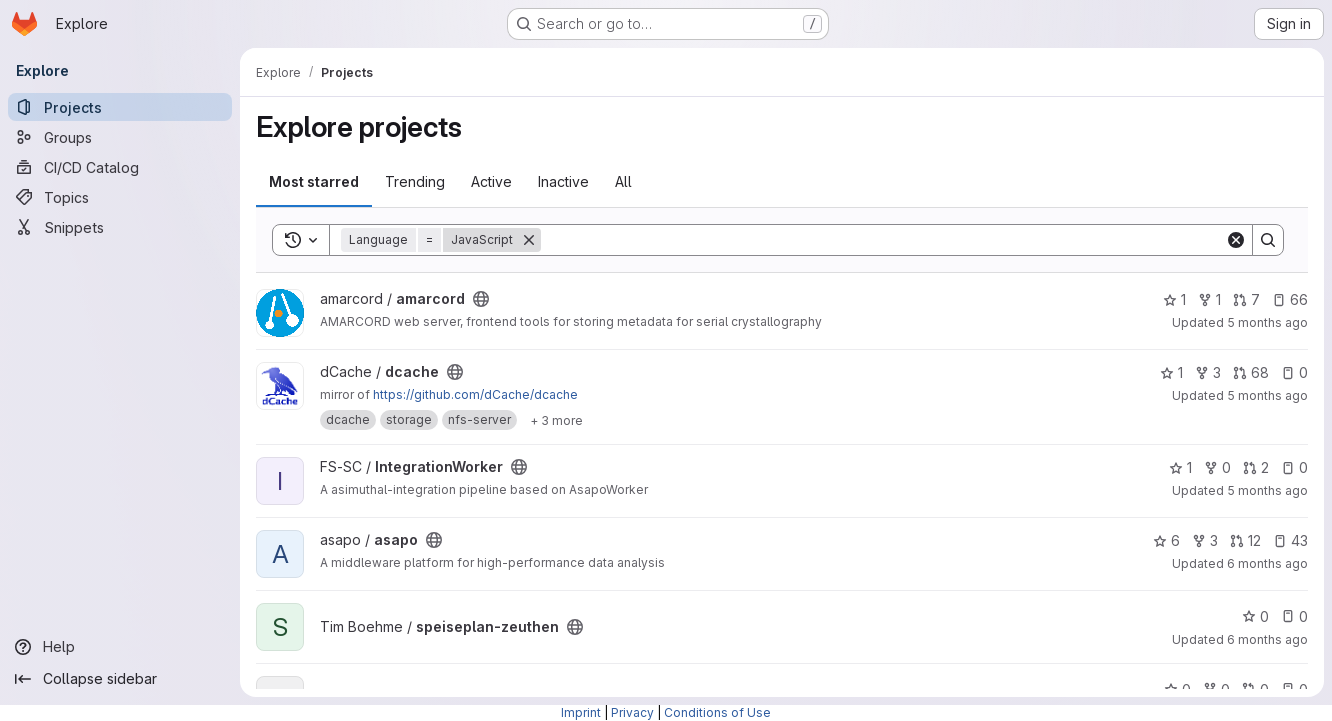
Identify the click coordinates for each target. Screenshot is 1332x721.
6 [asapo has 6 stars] (1166, 540)
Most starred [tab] (314, 181)
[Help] (120, 647)
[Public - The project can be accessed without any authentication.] (481, 299)
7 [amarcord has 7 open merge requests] (1246, 299)
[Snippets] (120, 227)
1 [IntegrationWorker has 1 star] (1180, 467)
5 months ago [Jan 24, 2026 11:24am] (1267, 322)
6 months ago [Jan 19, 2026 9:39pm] (1267, 563)
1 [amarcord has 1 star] (1174, 299)
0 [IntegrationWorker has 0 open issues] (1294, 467)
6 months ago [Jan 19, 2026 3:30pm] (1267, 639)
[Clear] (1236, 240)
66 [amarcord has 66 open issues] (1290, 299)
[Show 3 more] (556, 420)
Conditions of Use (717, 712)
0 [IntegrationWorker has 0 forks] (1217, 467)
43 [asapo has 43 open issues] (1290, 540)
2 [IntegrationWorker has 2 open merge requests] (1256, 467)
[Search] (883, 240)
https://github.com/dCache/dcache (475, 394)
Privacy (632, 712)
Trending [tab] (415, 181)
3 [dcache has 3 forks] (1208, 372)
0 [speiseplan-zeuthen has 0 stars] (1255, 616)
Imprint (581, 712)
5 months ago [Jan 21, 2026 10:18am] (1267, 490)
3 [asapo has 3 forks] (1205, 540)
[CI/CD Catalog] (120, 167)
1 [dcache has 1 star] (1171, 372)
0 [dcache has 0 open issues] (1294, 372)
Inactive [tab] (563, 181)
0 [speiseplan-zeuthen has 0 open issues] (1294, 616)
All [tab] (623, 181)
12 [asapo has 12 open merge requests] (1245, 540)
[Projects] (120, 107)
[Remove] (529, 240)
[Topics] (120, 197)
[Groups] (120, 137)
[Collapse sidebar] (120, 679)
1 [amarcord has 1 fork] (1209, 299)
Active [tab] (491, 181)
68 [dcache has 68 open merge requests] (1251, 372)
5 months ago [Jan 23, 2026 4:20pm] (1267, 395)
